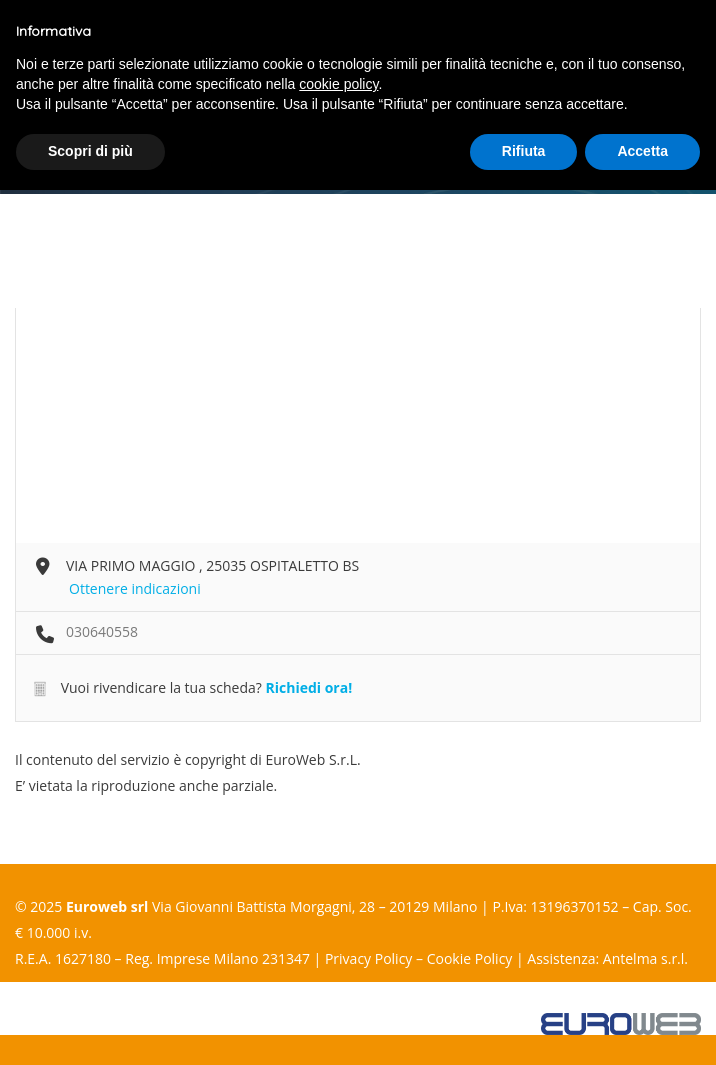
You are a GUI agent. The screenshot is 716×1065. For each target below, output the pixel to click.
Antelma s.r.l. (645, 958)
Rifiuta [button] (524, 151)
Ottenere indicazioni (135, 588)
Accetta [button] (642, 151)
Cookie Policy (470, 958)
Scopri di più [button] (90, 151)
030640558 (102, 631)
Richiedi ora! (308, 687)
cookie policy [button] (338, 84)
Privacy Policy (368, 958)
